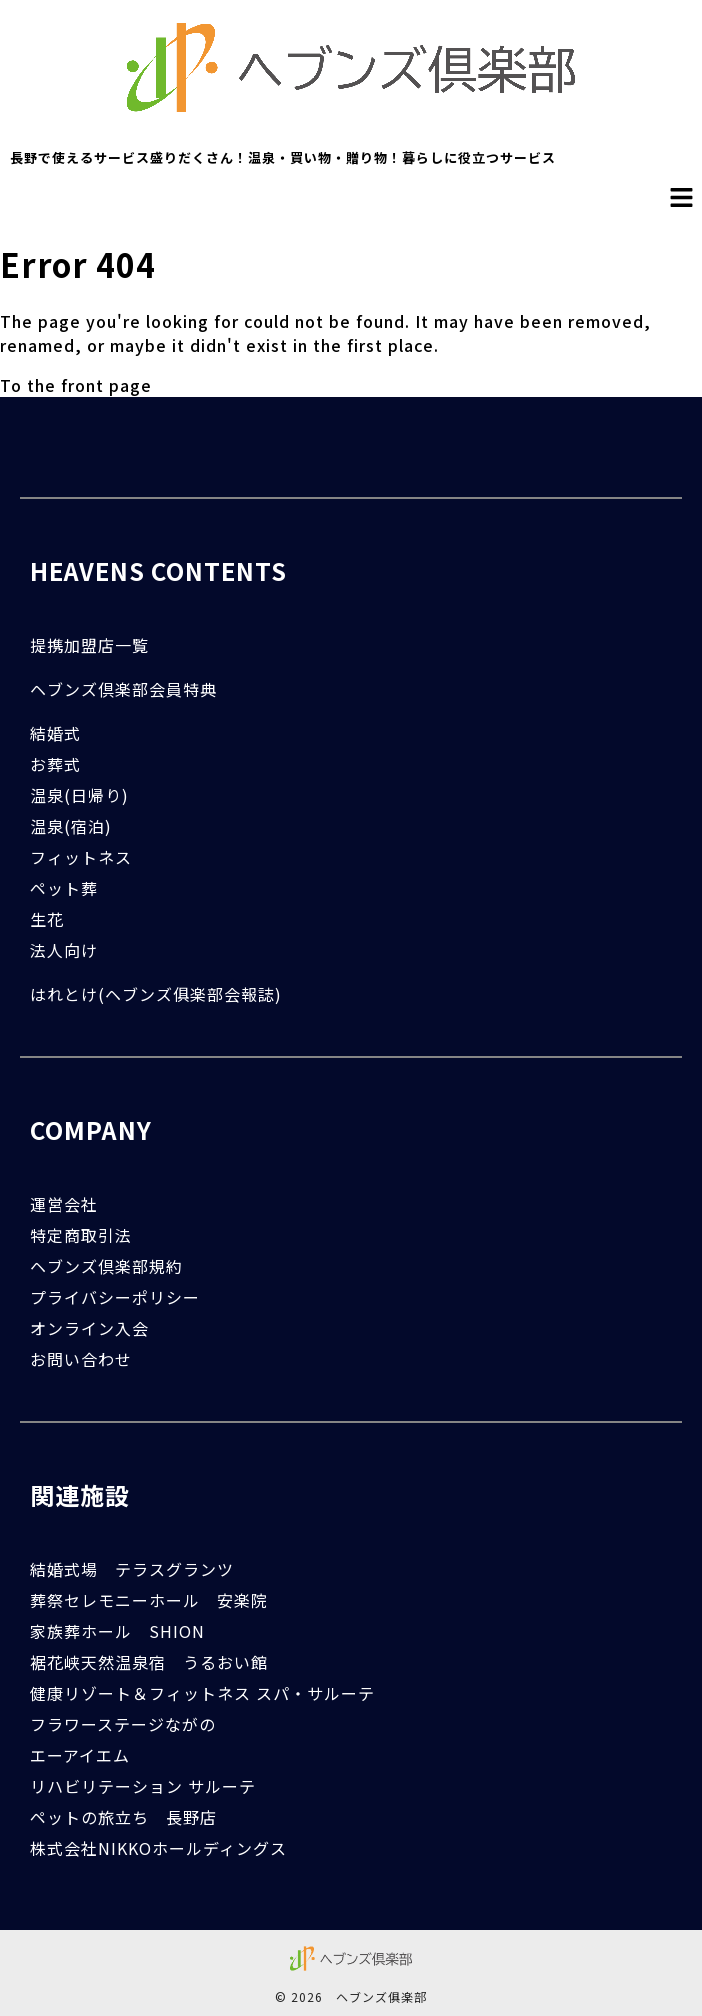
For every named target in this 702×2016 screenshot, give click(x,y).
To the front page (76, 385)
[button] (682, 197)
